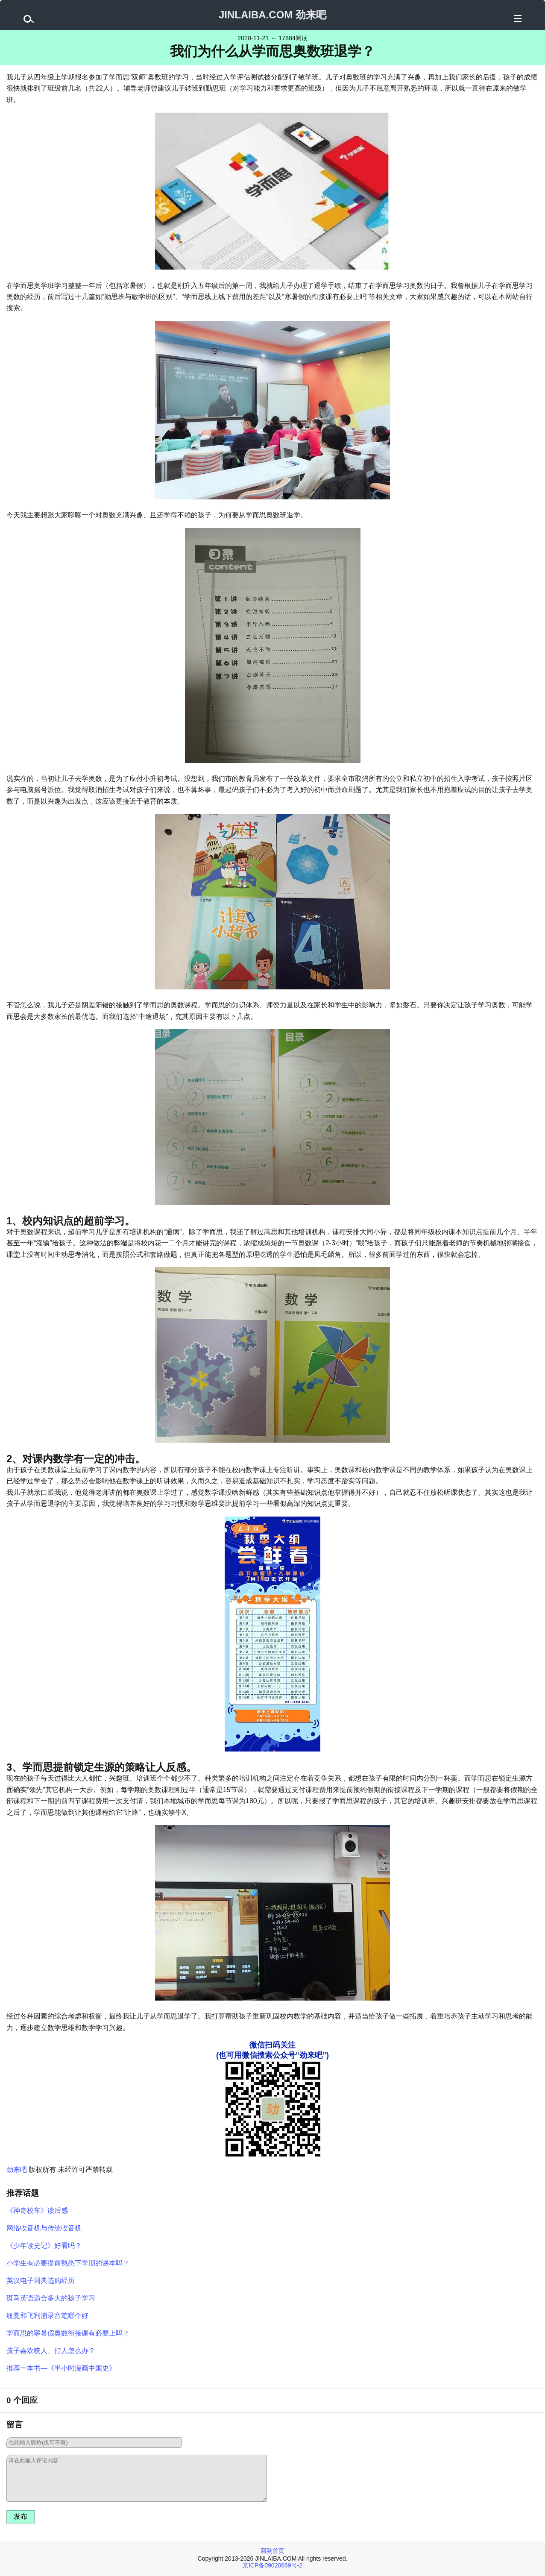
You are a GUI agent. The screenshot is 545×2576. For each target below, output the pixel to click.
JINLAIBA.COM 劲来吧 (272, 15)
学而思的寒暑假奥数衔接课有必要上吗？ (67, 2333)
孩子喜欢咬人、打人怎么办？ (50, 2350)
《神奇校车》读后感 (37, 2210)
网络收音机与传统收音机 (44, 2228)
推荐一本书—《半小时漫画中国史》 (61, 2368)
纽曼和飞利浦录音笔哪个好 (47, 2315)
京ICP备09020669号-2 (272, 2565)
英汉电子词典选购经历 (40, 2280)
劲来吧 (16, 2169)
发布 (20, 2516)
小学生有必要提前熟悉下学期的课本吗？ (67, 2263)
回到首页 (272, 2550)
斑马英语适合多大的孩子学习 (50, 2298)
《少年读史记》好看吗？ (44, 2245)
